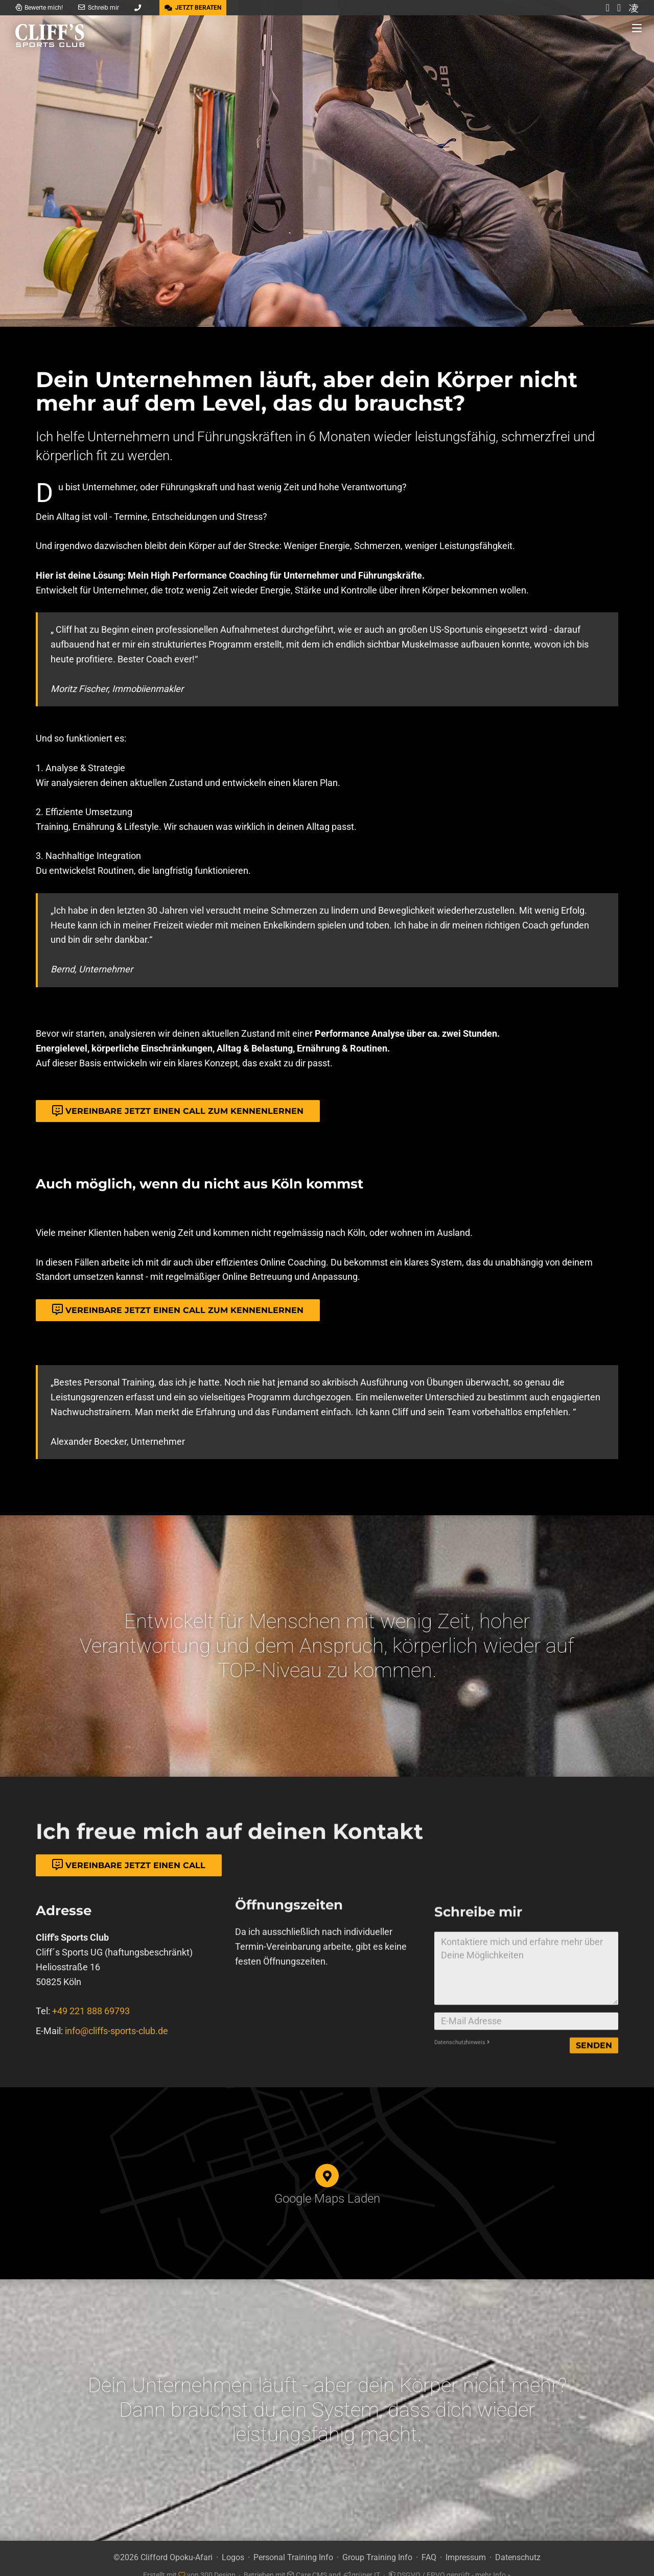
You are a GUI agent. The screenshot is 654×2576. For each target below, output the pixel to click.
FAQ (429, 2544)
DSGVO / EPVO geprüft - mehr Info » (449, 2560)
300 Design (218, 2560)
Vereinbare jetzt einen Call (128, 1865)
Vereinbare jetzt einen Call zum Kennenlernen (177, 1111)
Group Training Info (377, 2544)
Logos (233, 2544)
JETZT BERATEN (193, 7)
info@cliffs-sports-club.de (116, 2074)
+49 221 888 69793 (91, 2054)
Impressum (466, 2544)
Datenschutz (518, 2544)
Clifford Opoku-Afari (177, 2544)
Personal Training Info (293, 2544)
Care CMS (307, 2560)
